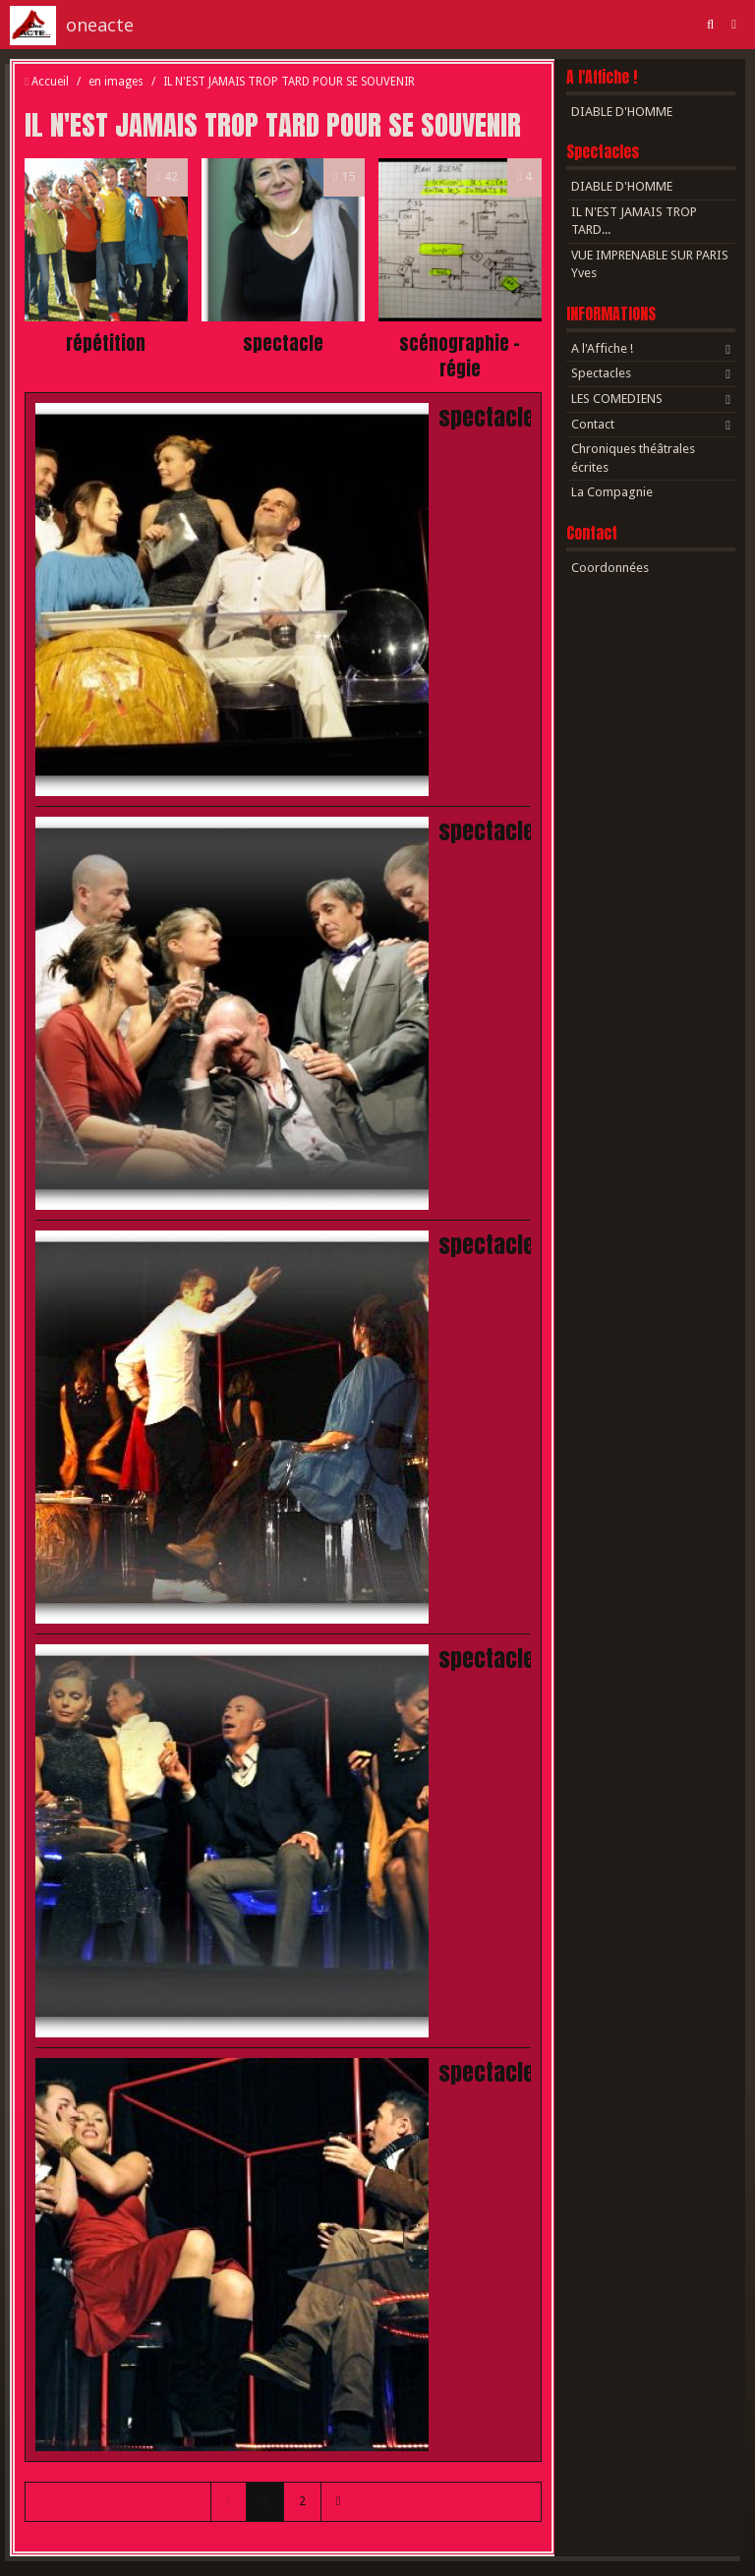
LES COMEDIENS (617, 398)
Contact (592, 424)
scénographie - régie (459, 356)
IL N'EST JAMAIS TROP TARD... (634, 221)
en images (116, 81)
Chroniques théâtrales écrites (633, 458)
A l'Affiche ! (601, 77)
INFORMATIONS (611, 314)
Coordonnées (610, 567)
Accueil (50, 81)
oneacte (100, 24)
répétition (105, 343)
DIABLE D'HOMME (621, 111)
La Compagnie (612, 492)
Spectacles (602, 152)
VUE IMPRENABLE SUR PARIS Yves (649, 264)
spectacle (283, 343)
